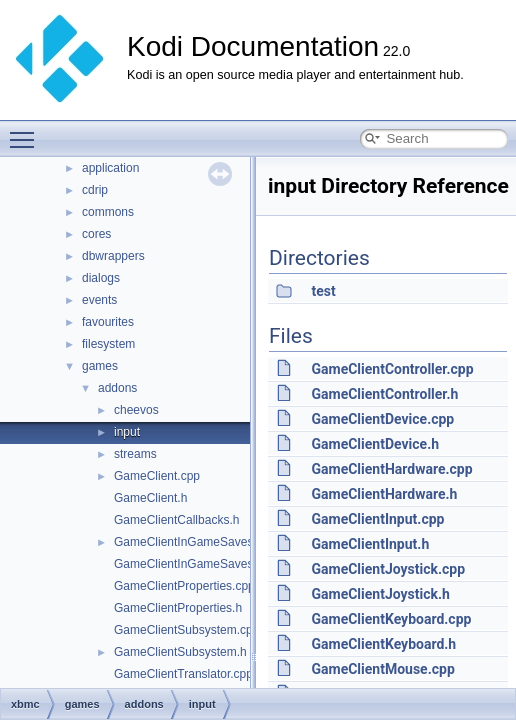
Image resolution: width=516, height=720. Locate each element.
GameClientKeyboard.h (383, 644)
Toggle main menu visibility (27, 131)
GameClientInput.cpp (377, 519)
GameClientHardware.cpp (391, 469)
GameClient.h (150, 498)
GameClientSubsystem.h (180, 652)
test (323, 291)
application (110, 168)
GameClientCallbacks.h (176, 520)
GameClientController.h (384, 394)
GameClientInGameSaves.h (188, 564)
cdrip (95, 190)
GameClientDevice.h (375, 444)
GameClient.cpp (157, 476)
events (99, 300)
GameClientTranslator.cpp (183, 674)
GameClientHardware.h (384, 494)
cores (96, 234)
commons (108, 212)
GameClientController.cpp (392, 369)
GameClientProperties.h (178, 608)
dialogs (101, 278)
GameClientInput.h (370, 544)
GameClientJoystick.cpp (388, 569)
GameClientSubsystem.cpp (186, 630)
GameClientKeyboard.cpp (391, 619)
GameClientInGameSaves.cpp (195, 542)
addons (117, 388)
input (127, 432)
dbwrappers (113, 256)
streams (135, 454)
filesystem (108, 344)
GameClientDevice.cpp (382, 419)
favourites (108, 322)
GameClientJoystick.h (380, 594)
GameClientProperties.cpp (184, 586)
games (100, 366)
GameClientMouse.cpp (382, 669)
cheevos (136, 410)
